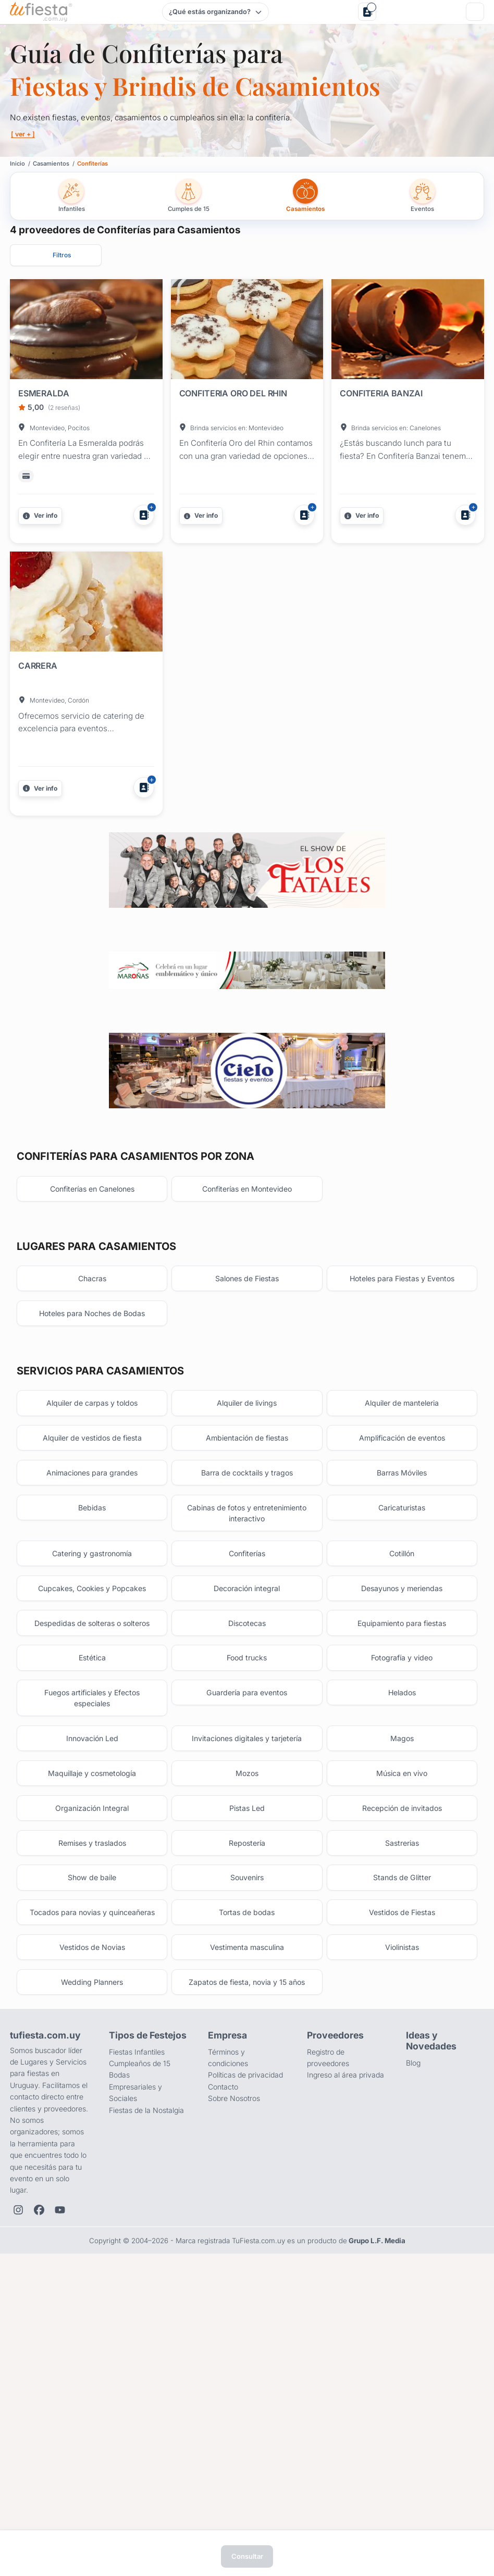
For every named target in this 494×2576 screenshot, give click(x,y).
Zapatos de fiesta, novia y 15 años (247, 2256)
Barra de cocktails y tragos (247, 1688)
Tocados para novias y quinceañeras (92, 2175)
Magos (402, 1978)
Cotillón (401, 1776)
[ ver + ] (25, 133)
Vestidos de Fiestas (402, 2169)
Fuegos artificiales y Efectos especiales (92, 1934)
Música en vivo (401, 2016)
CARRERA (37, 665)
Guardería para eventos (246, 1928)
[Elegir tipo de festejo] (215, 12)
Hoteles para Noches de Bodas (92, 1519)
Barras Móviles (402, 1688)
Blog (413, 2338)
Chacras (92, 1481)
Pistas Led (247, 2054)
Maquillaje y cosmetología (92, 2016)
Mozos (246, 2016)
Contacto (223, 2362)
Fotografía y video (402, 1890)
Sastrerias (402, 2092)
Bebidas (92, 1726)
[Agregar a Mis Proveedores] (143, 515)
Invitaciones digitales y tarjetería (247, 1978)
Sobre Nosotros (234, 2374)
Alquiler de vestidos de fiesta (92, 1650)
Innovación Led (92, 1978)
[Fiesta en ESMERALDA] (86, 331)
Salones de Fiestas (247, 1481)
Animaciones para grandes (92, 1688)
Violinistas (402, 2218)
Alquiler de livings (247, 1612)
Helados (401, 1928)
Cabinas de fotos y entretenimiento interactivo (247, 1732)
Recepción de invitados (402, 2054)
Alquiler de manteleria (402, 1612)
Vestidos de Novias (92, 2218)
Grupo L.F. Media (377, 2516)
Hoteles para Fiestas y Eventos (402, 1481)
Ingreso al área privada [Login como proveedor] (345, 2351)
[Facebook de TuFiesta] (39, 2486)
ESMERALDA (43, 393)
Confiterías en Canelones (92, 1388)
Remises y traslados (92, 2092)
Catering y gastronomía (92, 1776)
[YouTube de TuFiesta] (60, 2486)
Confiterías (247, 1776)
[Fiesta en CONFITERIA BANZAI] (407, 331)
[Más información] (40, 515)
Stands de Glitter (402, 2131)
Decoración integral (247, 1814)
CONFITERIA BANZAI (381, 393)
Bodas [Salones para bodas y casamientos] (119, 2351)
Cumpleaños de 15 (139, 2339)
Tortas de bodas (247, 2169)
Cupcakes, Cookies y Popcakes (92, 1814)
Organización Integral (92, 2054)
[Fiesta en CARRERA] (86, 604)
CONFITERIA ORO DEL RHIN (233, 393)
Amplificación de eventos (402, 1650)
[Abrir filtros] (56, 255)
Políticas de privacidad (245, 2351)
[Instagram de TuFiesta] (18, 2486)
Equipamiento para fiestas (402, 1852)
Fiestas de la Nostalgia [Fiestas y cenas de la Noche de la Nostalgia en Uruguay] (146, 2386)
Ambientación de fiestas (247, 1650)
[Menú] (475, 12)
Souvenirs (247, 2131)
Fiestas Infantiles (137, 2327)
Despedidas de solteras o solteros (92, 1852)
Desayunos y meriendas (401, 1814)
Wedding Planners (92, 2256)
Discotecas (246, 1852)
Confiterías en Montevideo (247, 1388)
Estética (92, 1890)
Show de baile (92, 2131)
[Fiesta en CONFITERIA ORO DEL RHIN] (247, 331)
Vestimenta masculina (247, 2218)
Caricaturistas (401, 1726)
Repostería (247, 2092)
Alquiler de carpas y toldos (92, 1612)
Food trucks (247, 1890)
